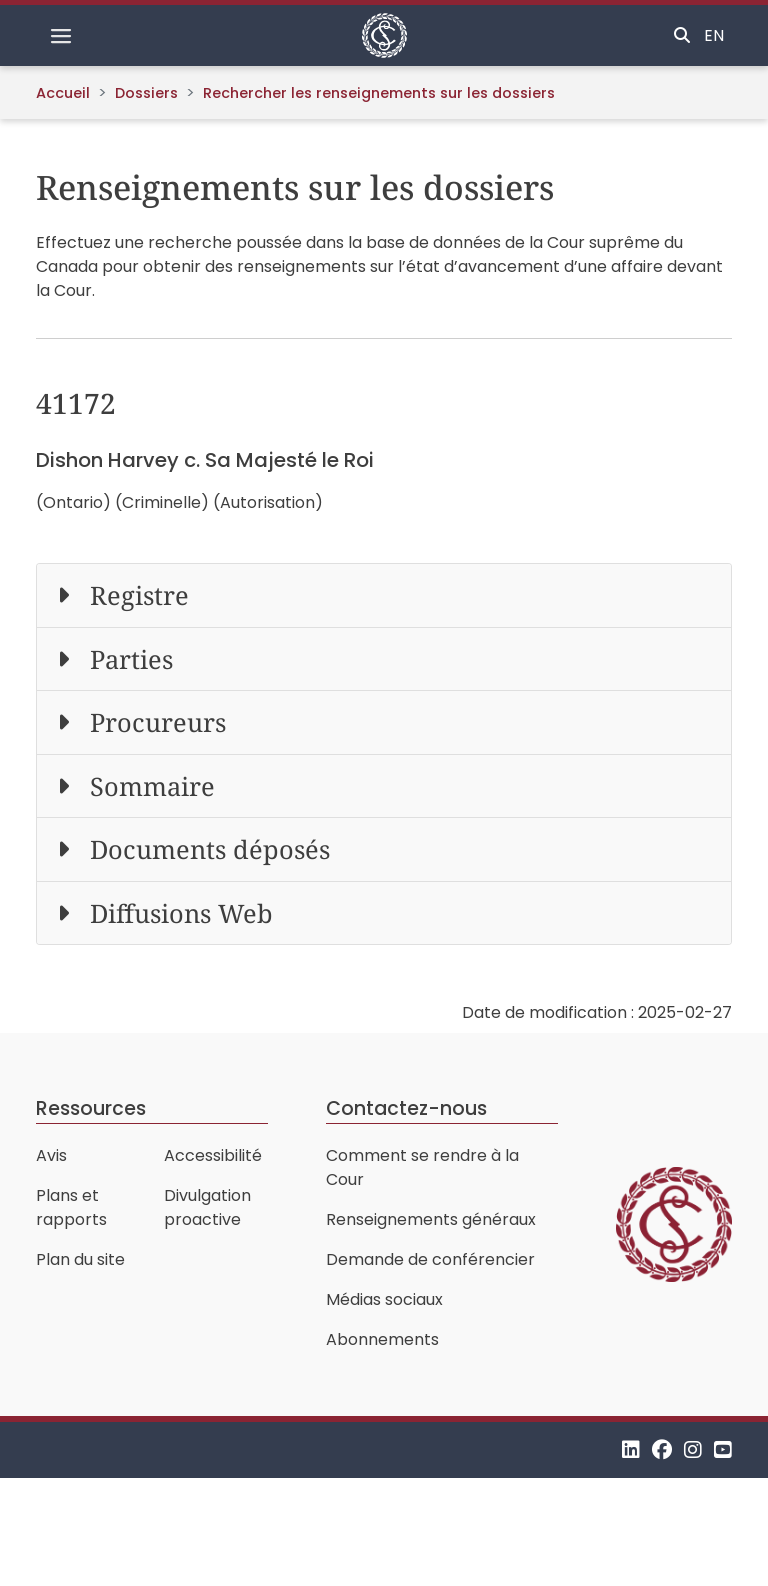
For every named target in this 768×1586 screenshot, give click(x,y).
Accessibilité (213, 1155)
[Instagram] (693, 1449)
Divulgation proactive (207, 1207)
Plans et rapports (71, 1207)
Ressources (91, 1108)
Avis (51, 1155)
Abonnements (382, 1339)
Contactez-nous (406, 1108)
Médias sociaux (384, 1299)
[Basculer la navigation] (61, 36)
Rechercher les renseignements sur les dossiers (379, 93)
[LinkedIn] (631, 1449)
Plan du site (80, 1259)
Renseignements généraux (431, 1219)
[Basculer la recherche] (682, 36)
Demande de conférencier (430, 1259)
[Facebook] (662, 1449)
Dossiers (146, 93)
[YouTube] (723, 1449)
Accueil (63, 93)
